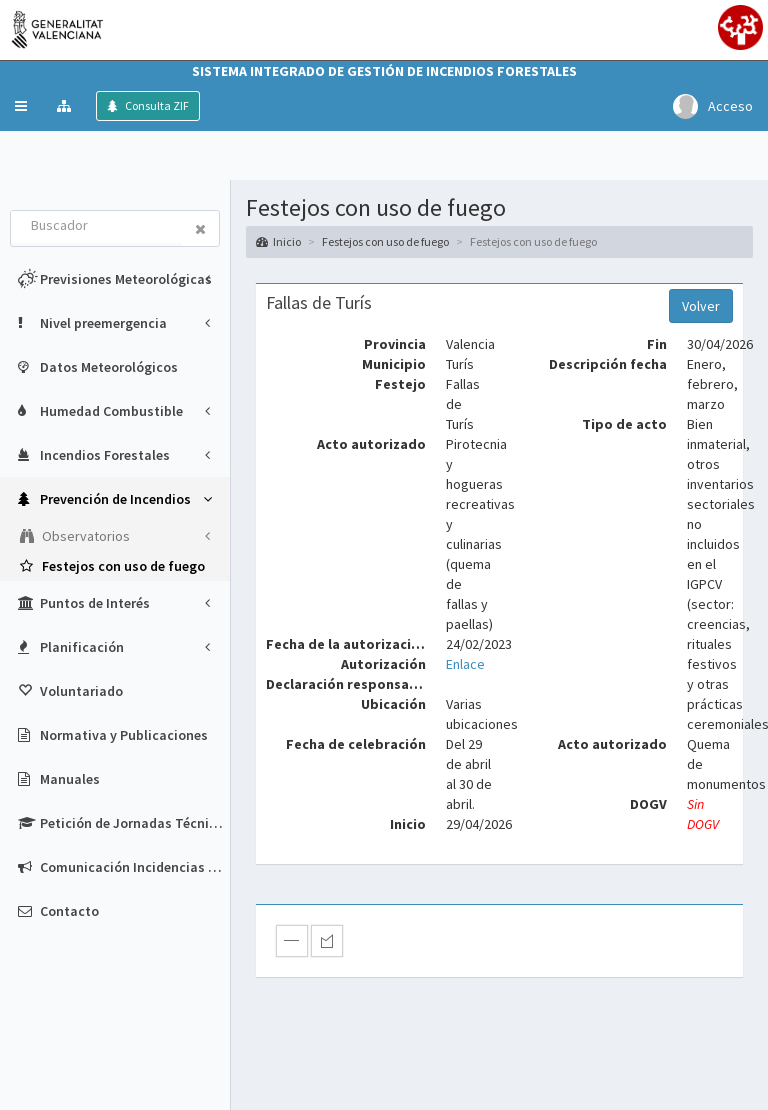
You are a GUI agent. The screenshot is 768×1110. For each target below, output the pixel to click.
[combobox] (97, 227)
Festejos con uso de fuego (385, 241)
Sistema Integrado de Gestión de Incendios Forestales (384, 71)
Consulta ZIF (156, 105)
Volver (701, 306)
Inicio (278, 241)
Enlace (465, 664)
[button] (21, 106)
